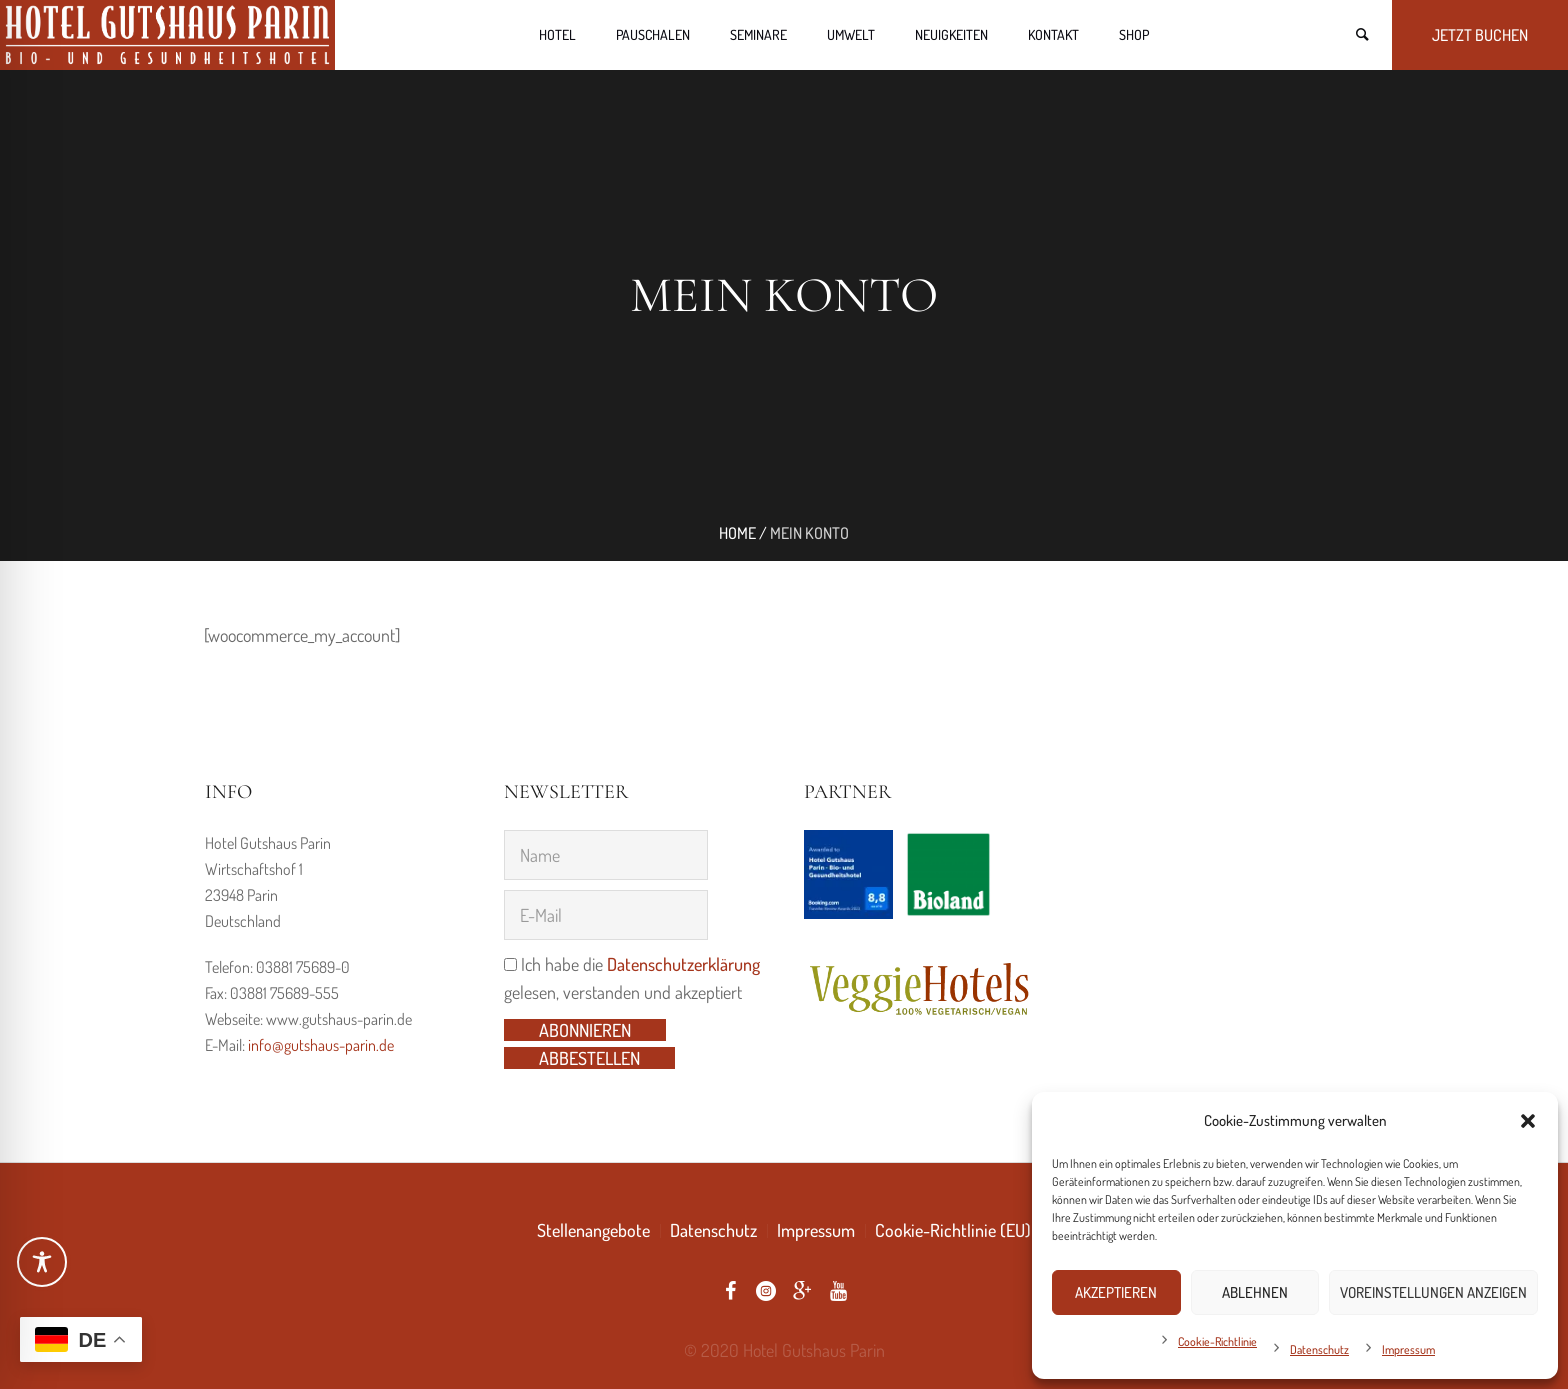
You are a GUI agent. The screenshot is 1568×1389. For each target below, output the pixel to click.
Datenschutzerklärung (683, 964)
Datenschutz (1319, 1349)
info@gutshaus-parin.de (321, 1045)
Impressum (1408, 1349)
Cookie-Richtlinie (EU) (953, 1230)
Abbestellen (589, 1058)
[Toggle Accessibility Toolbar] (42, 1262)
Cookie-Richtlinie (1217, 1341)
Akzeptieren (1116, 1292)
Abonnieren (585, 1030)
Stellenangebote (593, 1230)
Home (737, 533)
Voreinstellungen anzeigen (1433, 1292)
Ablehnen (1255, 1292)
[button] (1528, 1121)
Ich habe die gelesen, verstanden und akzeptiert (632, 978)
